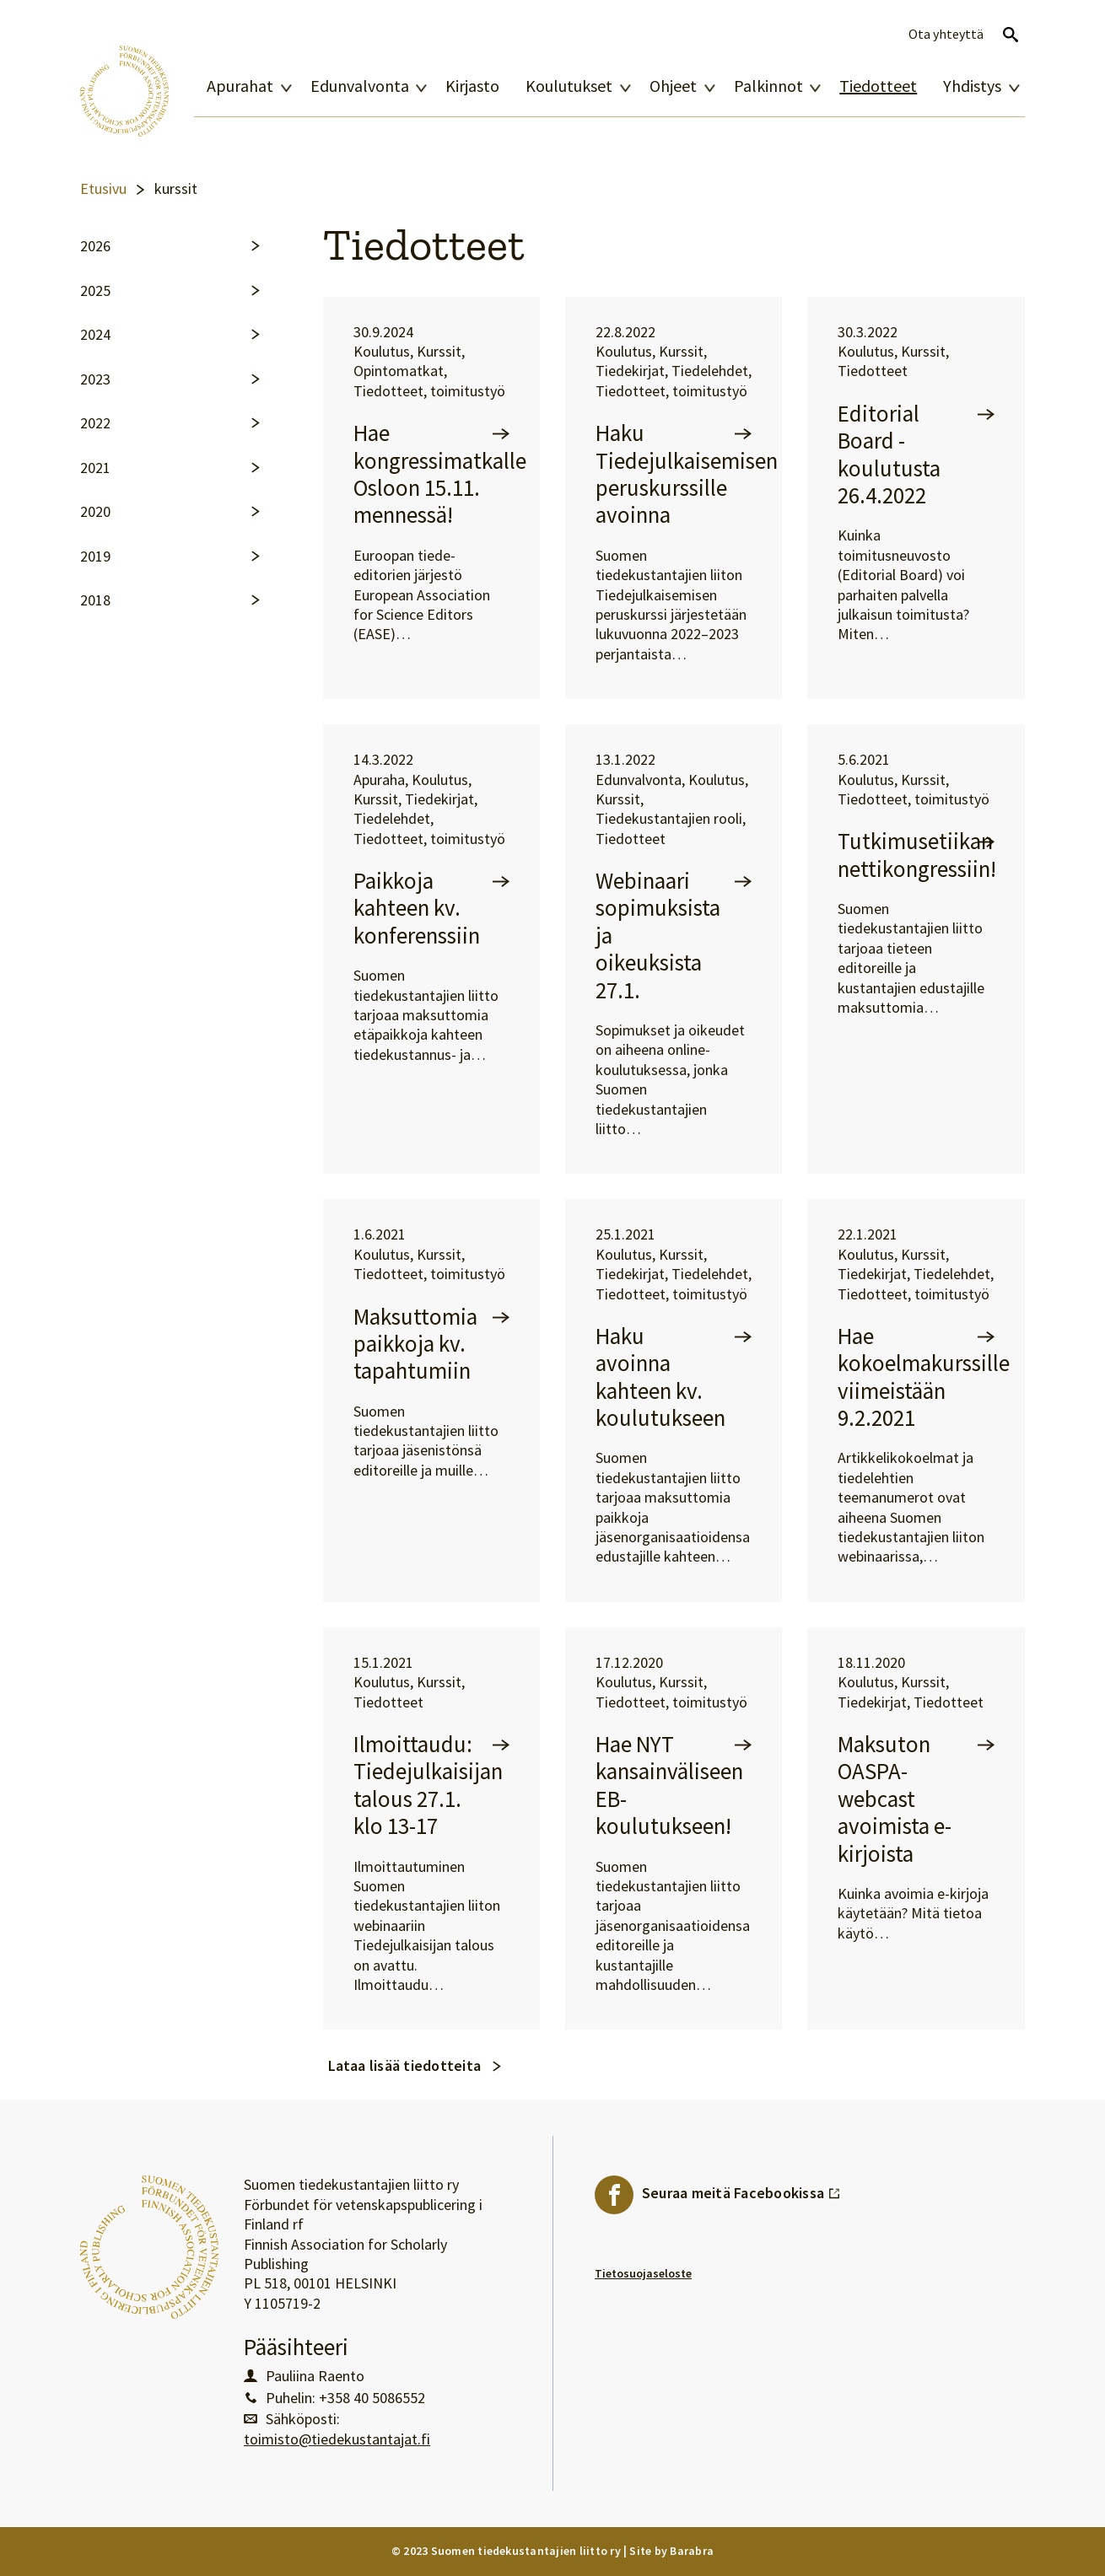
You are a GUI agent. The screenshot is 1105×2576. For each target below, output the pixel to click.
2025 (95, 291)
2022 (95, 423)
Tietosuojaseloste (643, 2273)
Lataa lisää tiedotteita (405, 2065)
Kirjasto (472, 86)
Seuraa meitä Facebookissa (741, 2188)
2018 (95, 600)
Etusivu (103, 189)
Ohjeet (673, 86)
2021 (95, 468)
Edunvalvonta (359, 86)
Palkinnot (768, 86)
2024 (95, 334)
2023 (95, 379)
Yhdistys (972, 86)
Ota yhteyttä (946, 34)
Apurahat (240, 86)
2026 (95, 246)
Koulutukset (569, 86)
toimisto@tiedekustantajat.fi (337, 2439)
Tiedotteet (878, 86)
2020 (95, 512)
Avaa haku (1010, 34)
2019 (95, 556)
